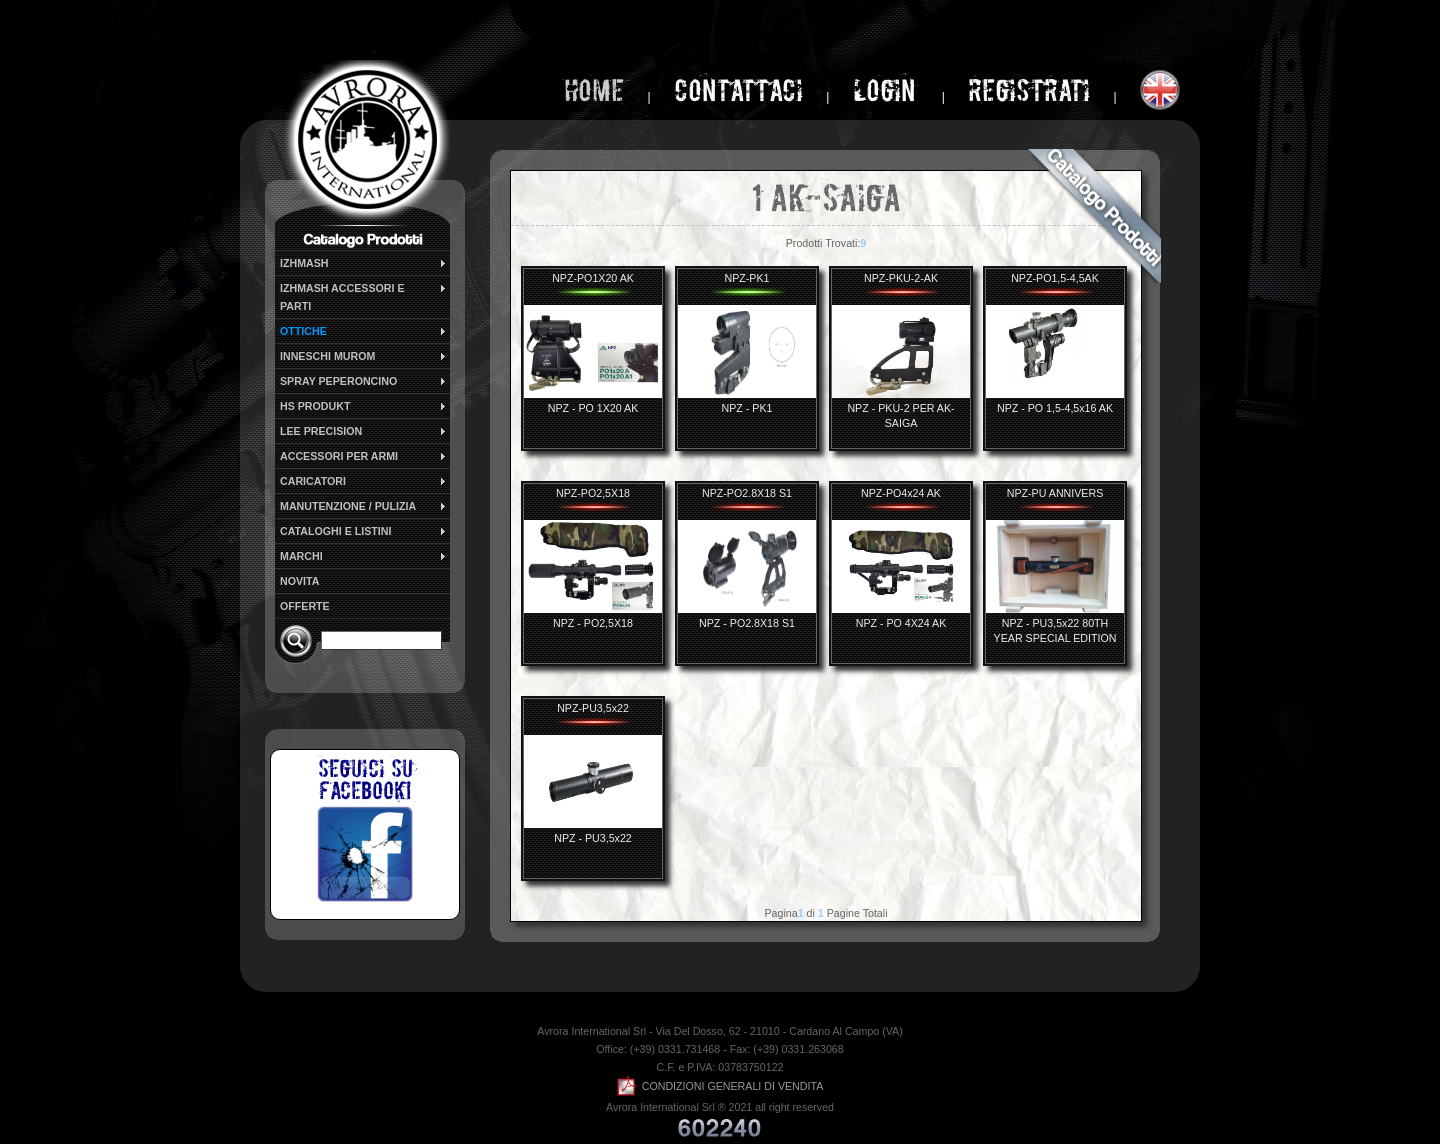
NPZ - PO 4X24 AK (901, 623)
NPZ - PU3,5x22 (593, 838)
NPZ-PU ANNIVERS (1055, 493)
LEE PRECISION (364, 431)
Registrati (1029, 90)
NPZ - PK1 (747, 408)
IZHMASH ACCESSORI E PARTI (364, 296)
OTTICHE (364, 331)
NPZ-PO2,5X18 (593, 493)
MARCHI (364, 556)
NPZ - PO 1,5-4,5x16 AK (1055, 408)
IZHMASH (364, 263)
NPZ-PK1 (746, 278)
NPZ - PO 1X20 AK (593, 408)
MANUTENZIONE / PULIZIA (364, 506)
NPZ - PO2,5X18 (593, 623)
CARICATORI (364, 481)
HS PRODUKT (364, 406)
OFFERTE (305, 606)
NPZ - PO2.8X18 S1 (747, 623)
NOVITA (299, 581)
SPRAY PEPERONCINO (364, 381)
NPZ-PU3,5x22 (593, 708)
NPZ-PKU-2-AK (901, 278)
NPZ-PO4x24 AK (901, 493)
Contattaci (738, 90)
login (887, 90)
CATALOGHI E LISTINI (364, 531)
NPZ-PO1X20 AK (593, 278)
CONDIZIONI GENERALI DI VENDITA (720, 1086)
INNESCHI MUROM (364, 356)
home (594, 90)
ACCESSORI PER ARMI (364, 456)
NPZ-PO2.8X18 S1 (747, 493)
